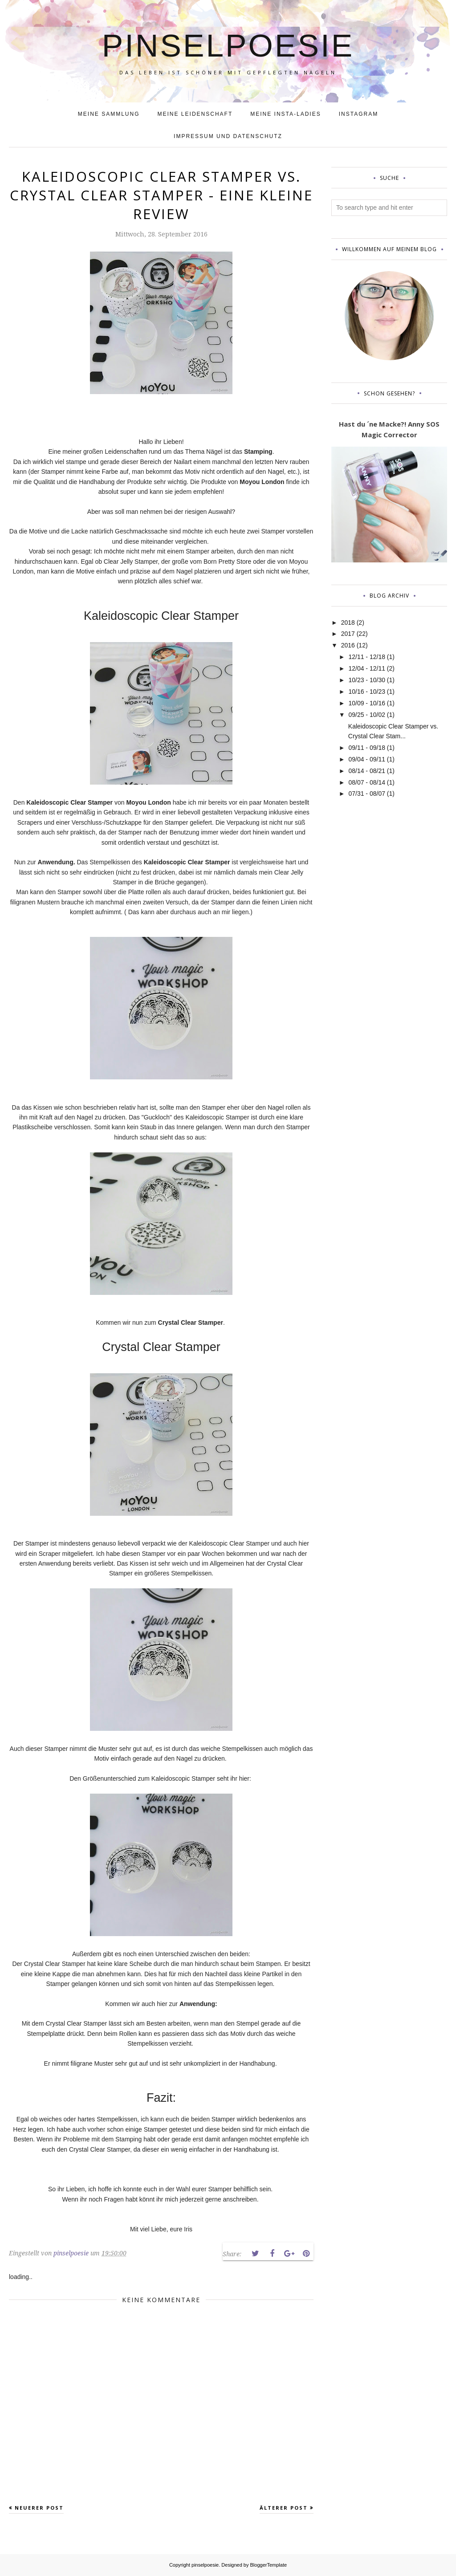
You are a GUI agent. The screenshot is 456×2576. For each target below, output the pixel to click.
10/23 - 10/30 (366, 680)
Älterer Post (284, 2507)
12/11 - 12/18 (366, 656)
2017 (348, 633)
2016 (348, 645)
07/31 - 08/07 (366, 793)
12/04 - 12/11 (366, 668)
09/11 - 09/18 (366, 747)
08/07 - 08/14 (366, 782)
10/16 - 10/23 (366, 691)
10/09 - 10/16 (366, 703)
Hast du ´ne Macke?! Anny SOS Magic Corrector (389, 429)
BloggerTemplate (268, 2565)
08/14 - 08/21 (366, 770)
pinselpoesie (228, 44)
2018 (348, 622)
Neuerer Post (39, 2507)
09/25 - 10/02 (366, 714)
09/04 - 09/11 (366, 759)
